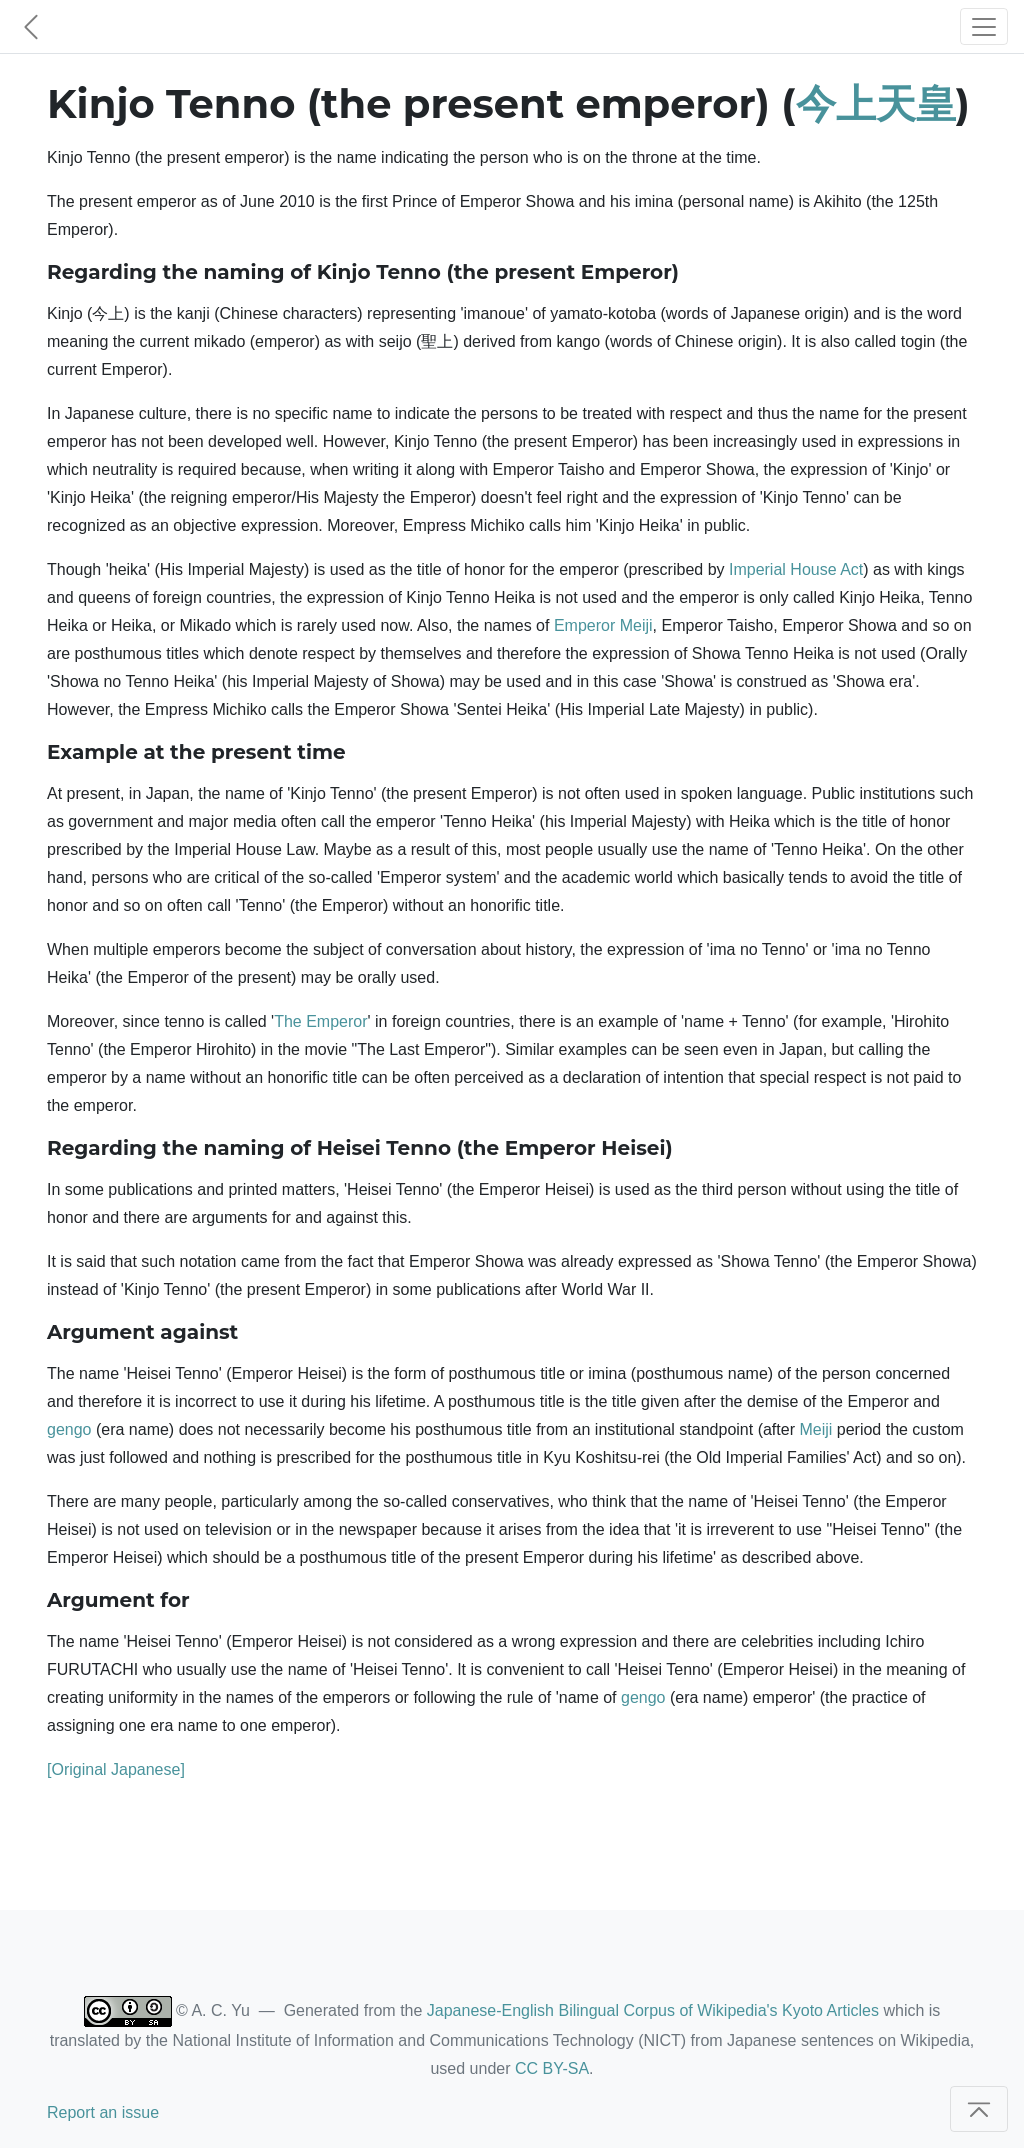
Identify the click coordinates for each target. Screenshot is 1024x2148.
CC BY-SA (552, 2068)
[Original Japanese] (116, 1769)
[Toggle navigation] (984, 26)
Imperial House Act (796, 569)
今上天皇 (876, 103)
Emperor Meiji (603, 625)
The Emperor (320, 1021)
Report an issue (103, 2112)
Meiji (815, 1429)
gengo (69, 1429)
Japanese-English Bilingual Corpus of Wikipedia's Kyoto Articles (653, 2010)
